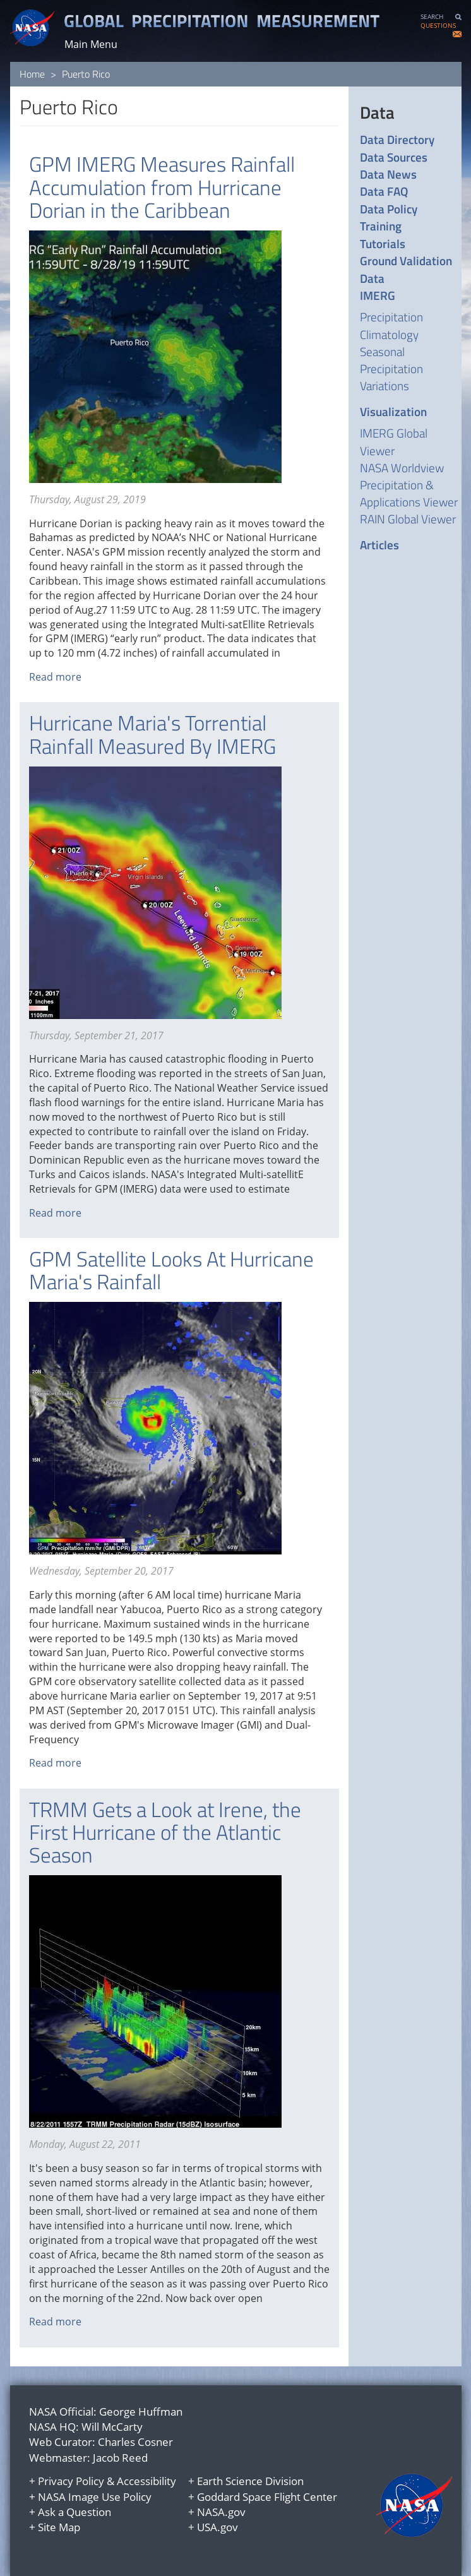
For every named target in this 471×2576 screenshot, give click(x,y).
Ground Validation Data (406, 269)
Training (381, 225)
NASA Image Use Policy (95, 2497)
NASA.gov (221, 2512)
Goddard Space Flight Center (267, 2497)
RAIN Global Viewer (408, 518)
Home (32, 73)
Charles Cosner (135, 2442)
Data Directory (397, 139)
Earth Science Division (250, 2481)
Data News (388, 173)
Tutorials (382, 243)
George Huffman (140, 2411)
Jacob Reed (120, 2457)
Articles (379, 544)
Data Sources (393, 156)
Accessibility (146, 2481)
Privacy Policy (71, 2481)
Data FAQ (384, 191)
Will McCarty (112, 2426)
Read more (55, 677)
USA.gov (217, 2527)
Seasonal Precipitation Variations (391, 368)
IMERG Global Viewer (393, 441)
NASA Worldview (402, 467)
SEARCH (431, 17)
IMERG (377, 295)
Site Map (59, 2527)
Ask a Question (74, 2512)
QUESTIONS (438, 25)
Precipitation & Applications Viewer (409, 493)
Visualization (393, 411)
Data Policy (388, 208)
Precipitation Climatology (391, 325)
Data (377, 112)
